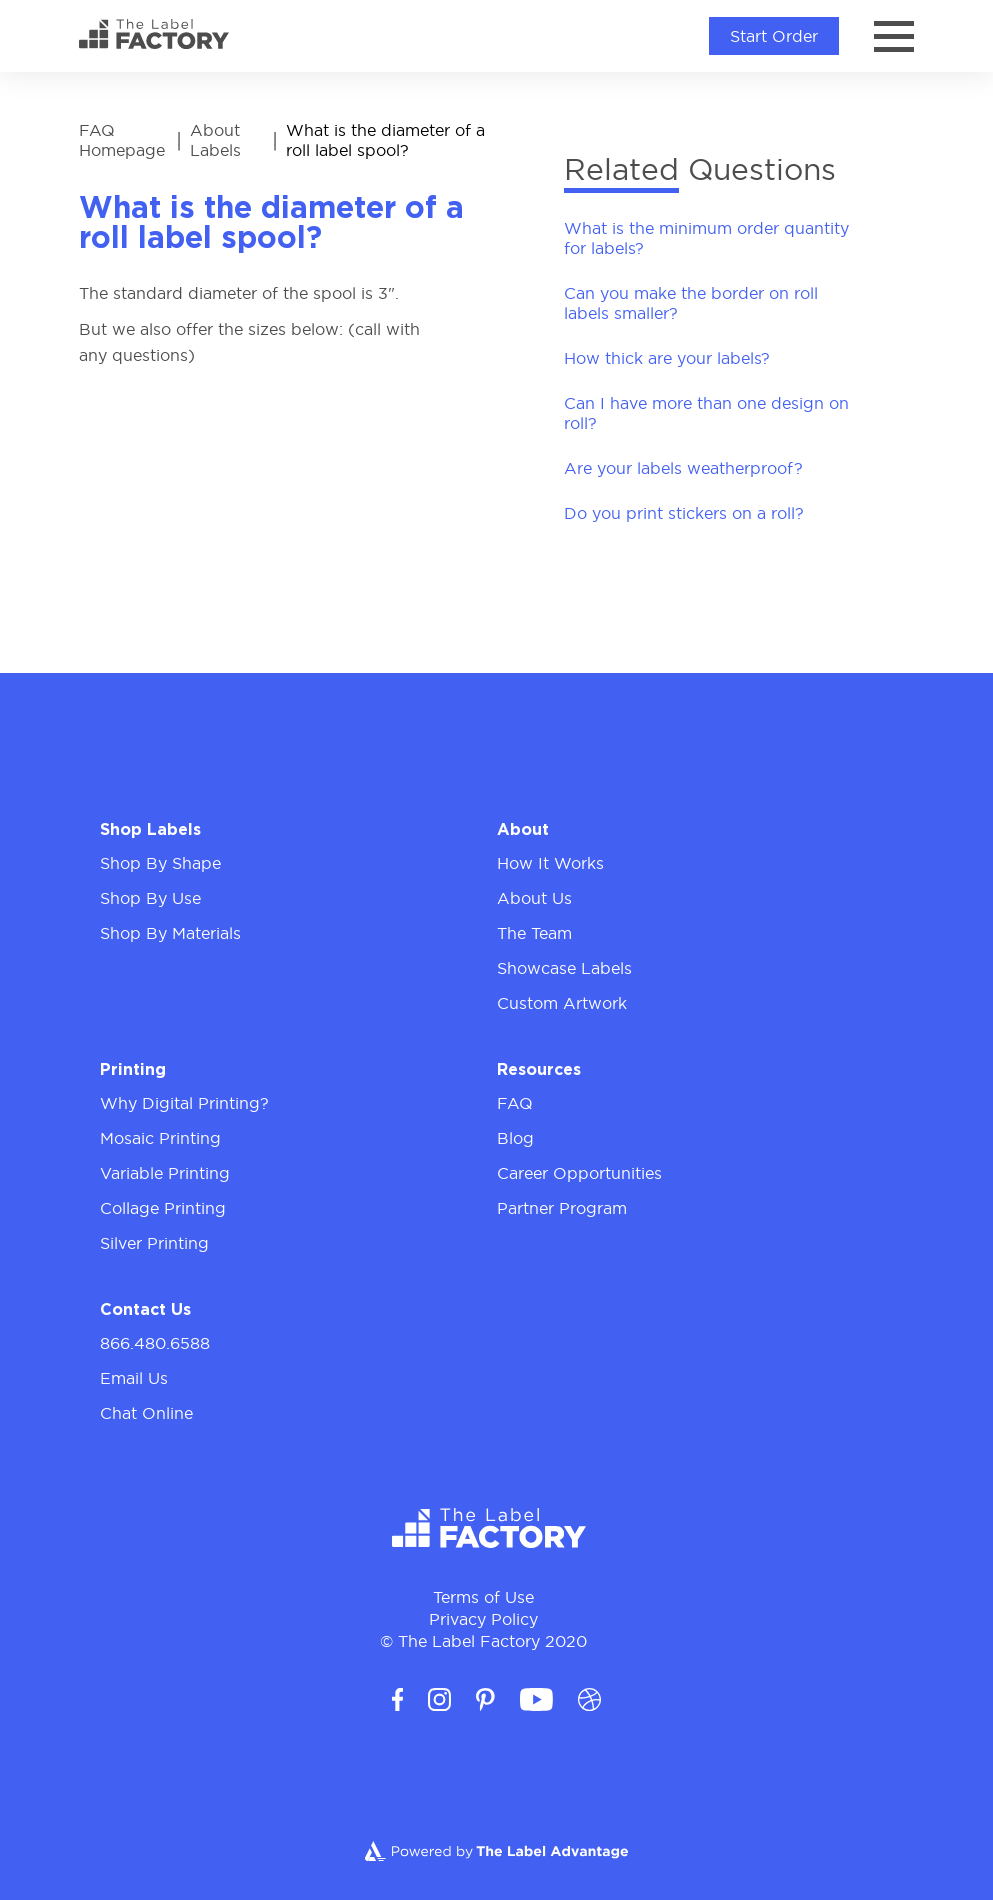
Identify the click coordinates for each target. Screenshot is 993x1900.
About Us (534, 898)
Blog (515, 1138)
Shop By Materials (170, 933)
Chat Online (146, 1413)
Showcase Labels (564, 968)
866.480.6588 (155, 1343)
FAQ (515, 1103)
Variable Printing (165, 1173)
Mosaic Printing (160, 1138)
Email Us (134, 1378)
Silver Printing (154, 1243)
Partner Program (562, 1208)
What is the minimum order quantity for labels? (706, 238)
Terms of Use (483, 1597)
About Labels (215, 140)
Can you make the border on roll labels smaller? (691, 303)
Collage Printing (163, 1208)
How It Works (550, 863)
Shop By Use (150, 898)
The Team (534, 933)
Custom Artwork (562, 1003)
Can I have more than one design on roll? (706, 413)
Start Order (774, 36)
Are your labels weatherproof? (683, 468)
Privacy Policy (483, 1619)
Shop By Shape (160, 863)
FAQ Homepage (122, 140)
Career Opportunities (579, 1173)
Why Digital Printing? (184, 1103)
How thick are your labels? (667, 358)
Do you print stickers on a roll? (684, 513)
